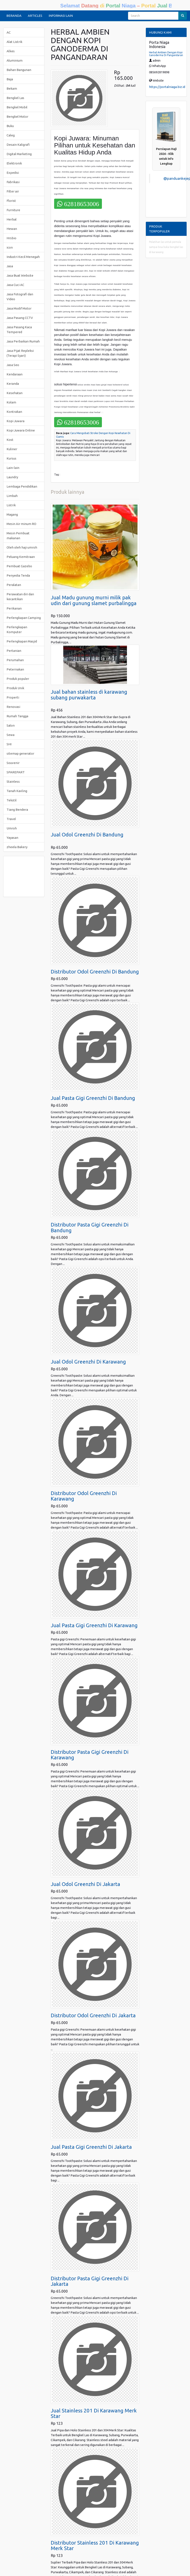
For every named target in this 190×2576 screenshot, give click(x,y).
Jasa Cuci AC (15, 285)
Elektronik (14, 163)
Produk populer (18, 678)
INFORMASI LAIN (61, 15)
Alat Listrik (14, 42)
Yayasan (12, 837)
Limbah (12, 496)
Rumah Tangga (17, 716)
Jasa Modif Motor (19, 308)
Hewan (12, 229)
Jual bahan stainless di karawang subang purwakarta (89, 694)
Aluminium (15, 60)
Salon (11, 725)
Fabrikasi (13, 182)
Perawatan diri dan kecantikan (20, 596)
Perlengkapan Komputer (17, 629)
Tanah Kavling (17, 791)
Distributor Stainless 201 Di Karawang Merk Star (95, 2545)
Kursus (11, 458)
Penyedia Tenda (18, 575)
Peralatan (14, 585)
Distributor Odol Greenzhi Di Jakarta (93, 2015)
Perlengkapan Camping (24, 618)
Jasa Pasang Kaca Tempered (19, 329)
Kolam (11, 402)
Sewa (10, 735)
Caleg (11, 135)
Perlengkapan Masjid (22, 641)
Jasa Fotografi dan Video (20, 296)
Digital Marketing (19, 154)
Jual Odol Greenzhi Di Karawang (88, 1362)
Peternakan (15, 669)
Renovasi (13, 707)
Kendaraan (15, 374)
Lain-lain (13, 468)
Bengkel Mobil (17, 107)
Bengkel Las (15, 98)
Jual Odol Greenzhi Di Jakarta (85, 1884)
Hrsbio (11, 238)
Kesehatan (15, 393)
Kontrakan (14, 411)
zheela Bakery (17, 847)
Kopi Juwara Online (21, 430)
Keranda (13, 383)
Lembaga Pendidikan (22, 486)
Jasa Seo (13, 365)
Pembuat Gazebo (19, 566)
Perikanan (14, 608)
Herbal (12, 219)
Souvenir (13, 763)
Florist (11, 200)
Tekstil (12, 800)
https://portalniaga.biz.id (167, 87)
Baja (10, 79)
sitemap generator (20, 753)
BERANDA (13, 15)
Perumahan (15, 660)
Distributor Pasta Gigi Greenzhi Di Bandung (89, 1227)
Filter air (13, 191)
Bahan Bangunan (19, 70)
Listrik (11, 505)
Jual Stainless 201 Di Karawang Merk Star (94, 2413)
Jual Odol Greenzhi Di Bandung (87, 834)
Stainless (13, 781)
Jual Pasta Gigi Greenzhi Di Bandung (93, 1098)
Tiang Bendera (17, 809)
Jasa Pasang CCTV (20, 318)
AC (9, 32)
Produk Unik (15, 688)
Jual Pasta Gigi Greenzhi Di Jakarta (91, 2147)
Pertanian (14, 650)
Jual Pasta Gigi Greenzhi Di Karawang (94, 1625)
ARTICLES (35, 15)
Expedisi (13, 172)
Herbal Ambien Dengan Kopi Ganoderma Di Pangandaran (166, 54)
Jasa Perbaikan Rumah (23, 341)
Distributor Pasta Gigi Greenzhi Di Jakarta (89, 2281)
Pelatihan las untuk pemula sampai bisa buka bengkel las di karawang (166, 246)
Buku (10, 126)
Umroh (12, 828)
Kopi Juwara (15, 421)
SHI (9, 744)
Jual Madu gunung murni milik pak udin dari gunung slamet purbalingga (94, 600)
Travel (11, 819)
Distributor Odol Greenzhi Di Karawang (84, 1496)
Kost (10, 439)
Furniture (13, 210)
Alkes (11, 51)
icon (10, 247)
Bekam (12, 88)
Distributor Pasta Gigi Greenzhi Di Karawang (89, 1754)
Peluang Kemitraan (21, 557)
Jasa (10, 266)
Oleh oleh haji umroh (22, 547)
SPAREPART (16, 772)
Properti (13, 697)
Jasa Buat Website (20, 275)
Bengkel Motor (17, 116)
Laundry (12, 477)
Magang (12, 514)
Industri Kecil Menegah (23, 257)
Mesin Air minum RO (21, 524)
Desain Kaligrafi (18, 144)
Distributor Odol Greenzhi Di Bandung (95, 972)
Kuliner (12, 449)
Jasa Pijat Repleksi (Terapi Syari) (20, 353)
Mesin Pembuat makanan (18, 535)
